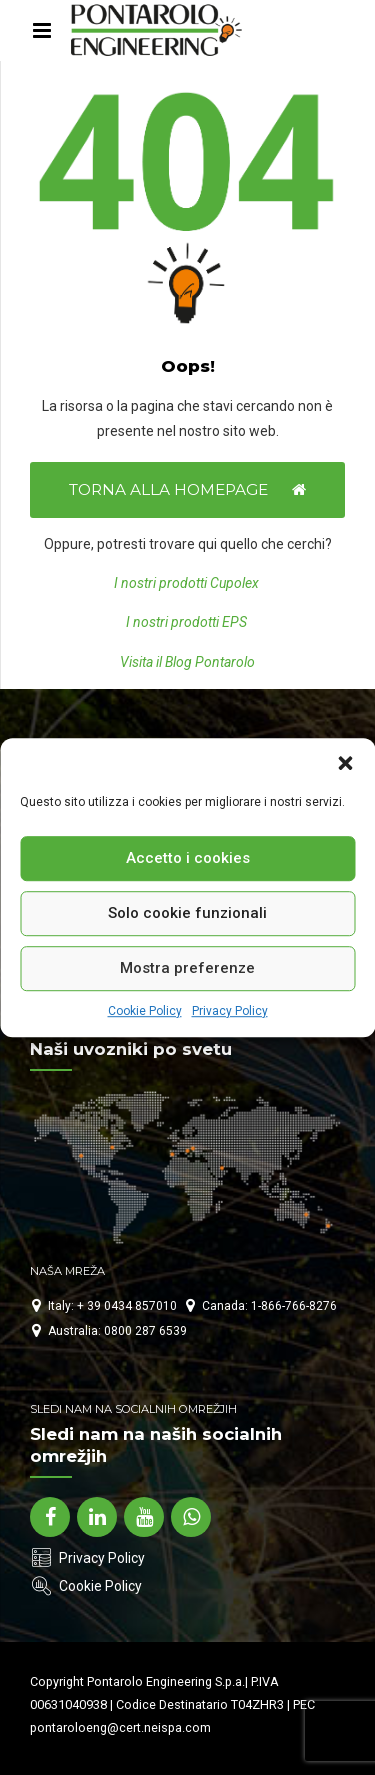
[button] (345, 763)
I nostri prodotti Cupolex (188, 583)
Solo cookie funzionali (187, 913)
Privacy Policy (230, 1011)
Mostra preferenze (187, 968)
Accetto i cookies (188, 858)
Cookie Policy (145, 1011)
